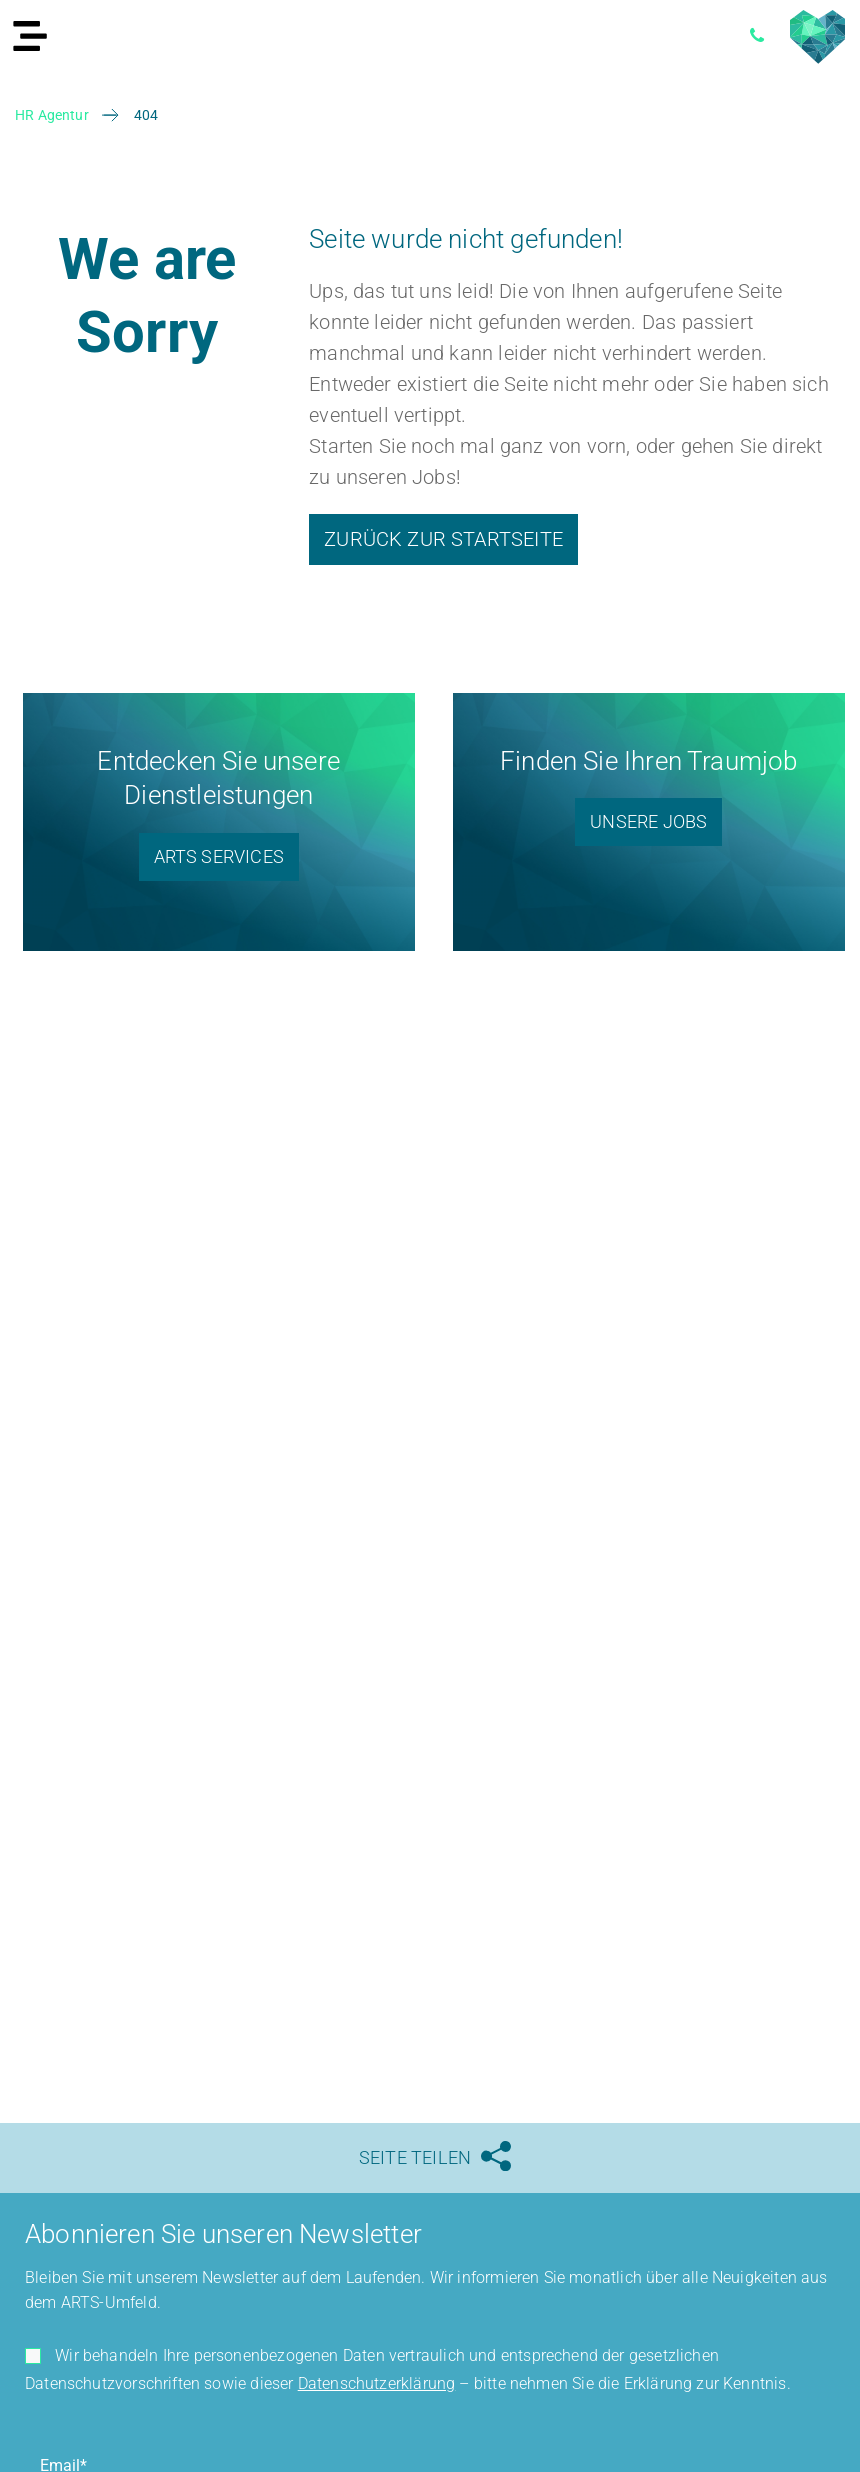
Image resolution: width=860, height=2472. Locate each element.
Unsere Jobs (648, 821)
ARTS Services (219, 856)
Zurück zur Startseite (443, 539)
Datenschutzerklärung (377, 2383)
